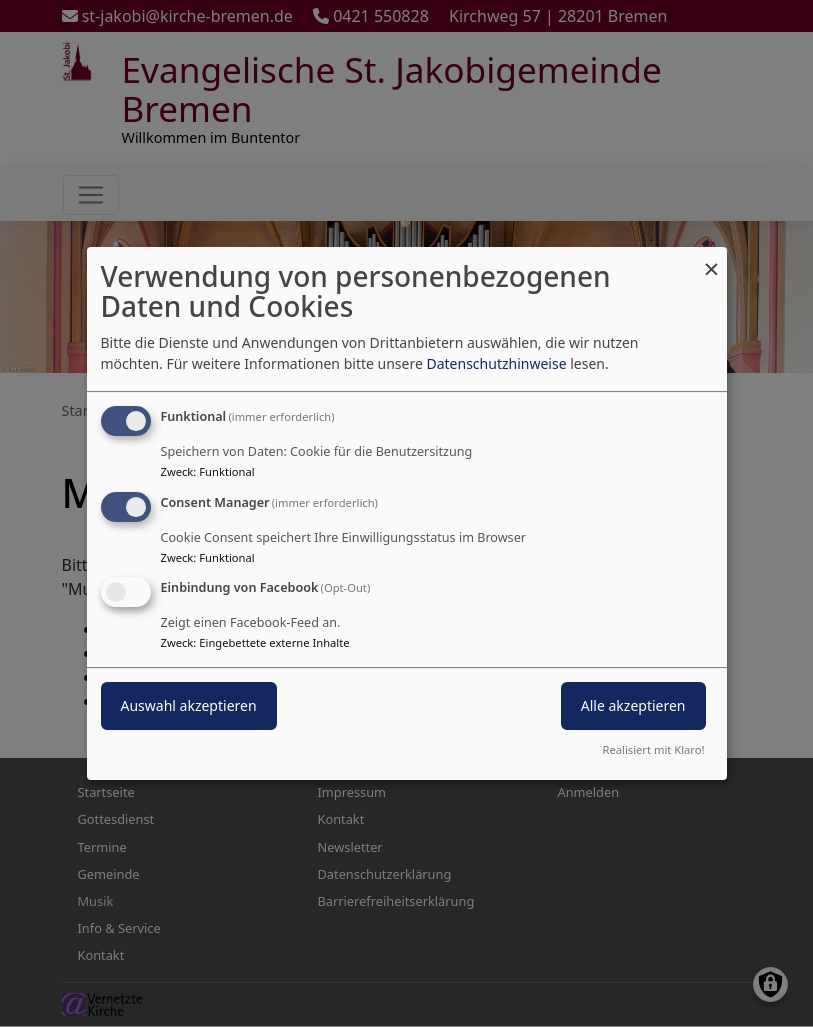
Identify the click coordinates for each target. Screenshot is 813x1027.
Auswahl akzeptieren (189, 706)
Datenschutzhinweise (496, 363)
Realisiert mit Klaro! (654, 749)
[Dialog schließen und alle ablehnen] (712, 259)
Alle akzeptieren (633, 706)
